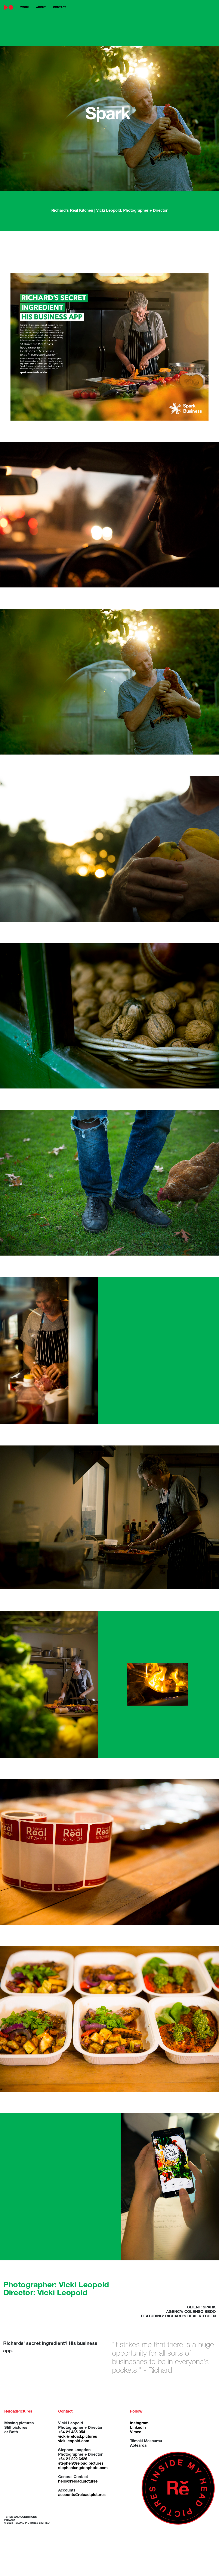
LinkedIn (138, 2428)
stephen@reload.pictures (81, 2464)
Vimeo (135, 2432)
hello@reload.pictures (78, 2482)
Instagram (139, 2423)
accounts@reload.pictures (82, 2495)
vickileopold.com (73, 2441)
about (41, 7)
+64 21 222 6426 (72, 2459)
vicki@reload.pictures (77, 2437)
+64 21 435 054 (71, 2432)
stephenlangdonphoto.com (83, 2468)
